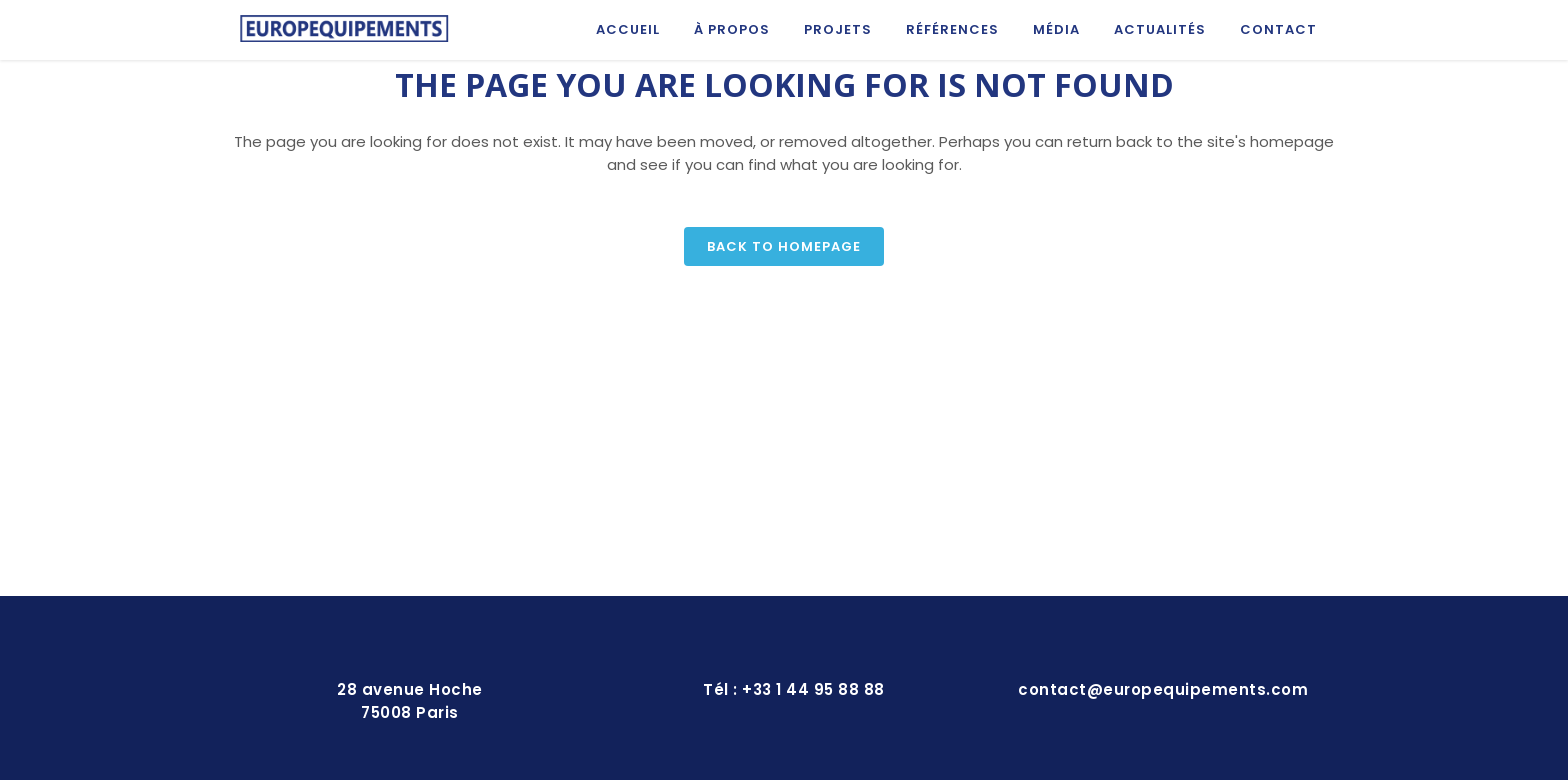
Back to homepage (784, 246)
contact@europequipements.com (1163, 689)
